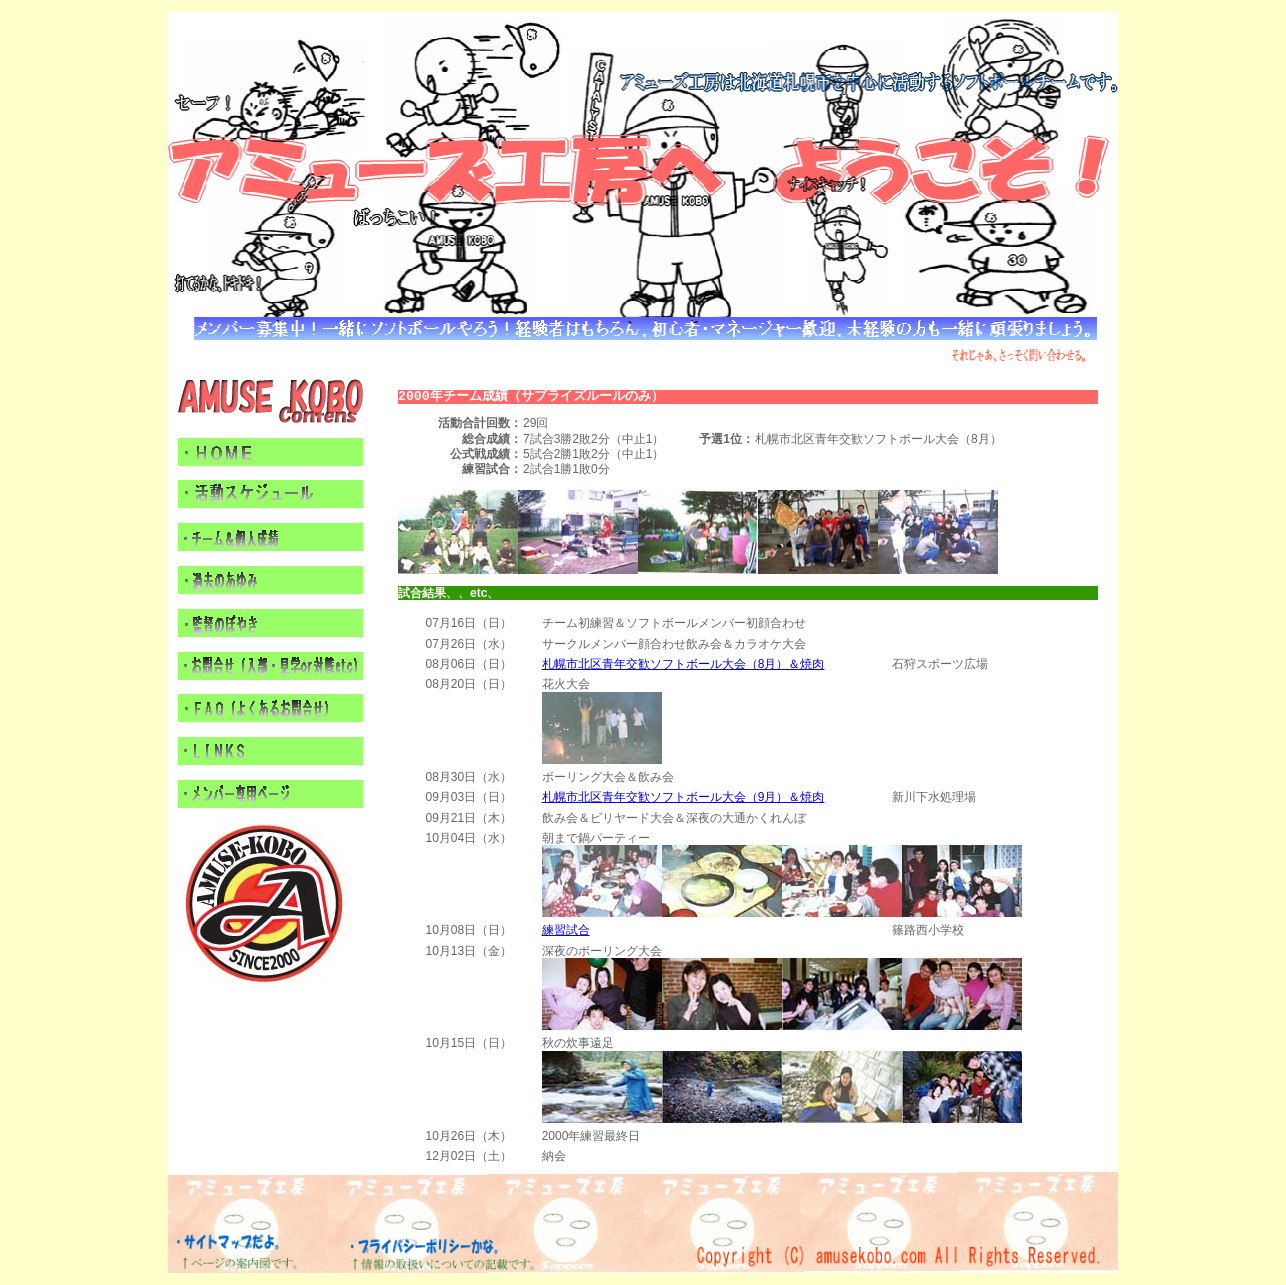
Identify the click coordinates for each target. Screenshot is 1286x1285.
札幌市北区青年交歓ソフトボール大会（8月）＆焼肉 (683, 664)
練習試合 (566, 930)
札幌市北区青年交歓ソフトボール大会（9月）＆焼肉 (683, 797)
